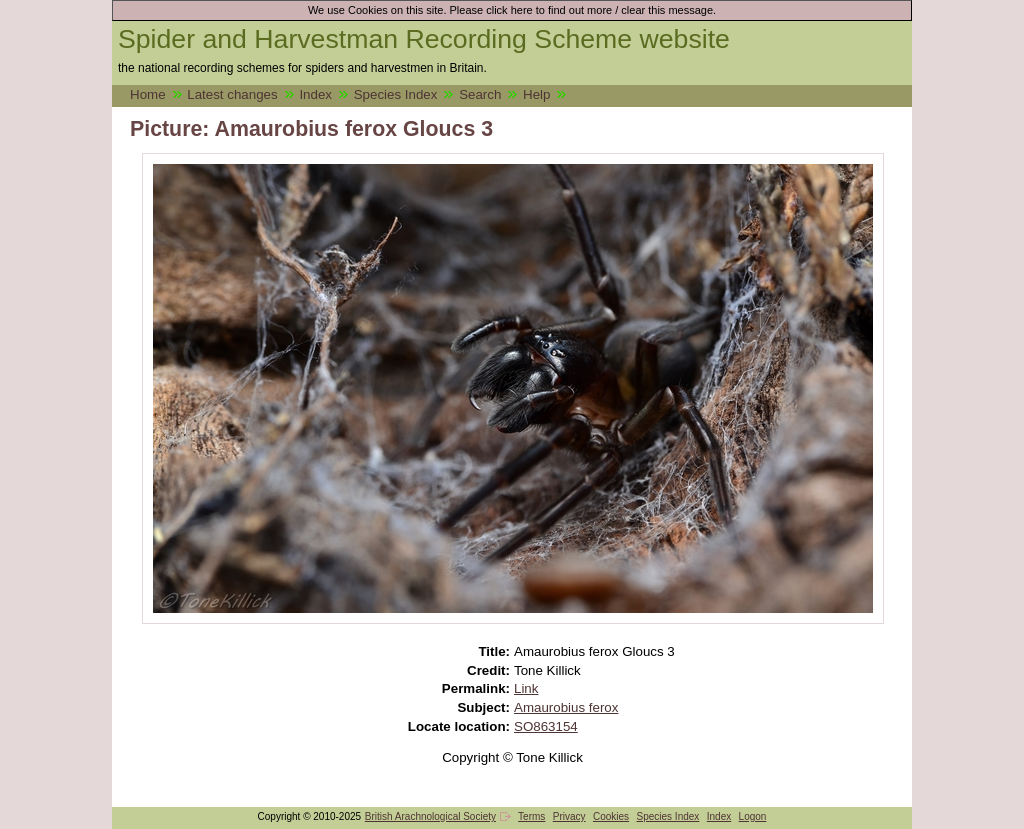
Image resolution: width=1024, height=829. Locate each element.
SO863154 (546, 726)
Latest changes (232, 94)
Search (480, 94)
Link (526, 688)
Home (148, 94)
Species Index (396, 94)
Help (536, 94)
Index (315, 94)
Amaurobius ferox (566, 707)
